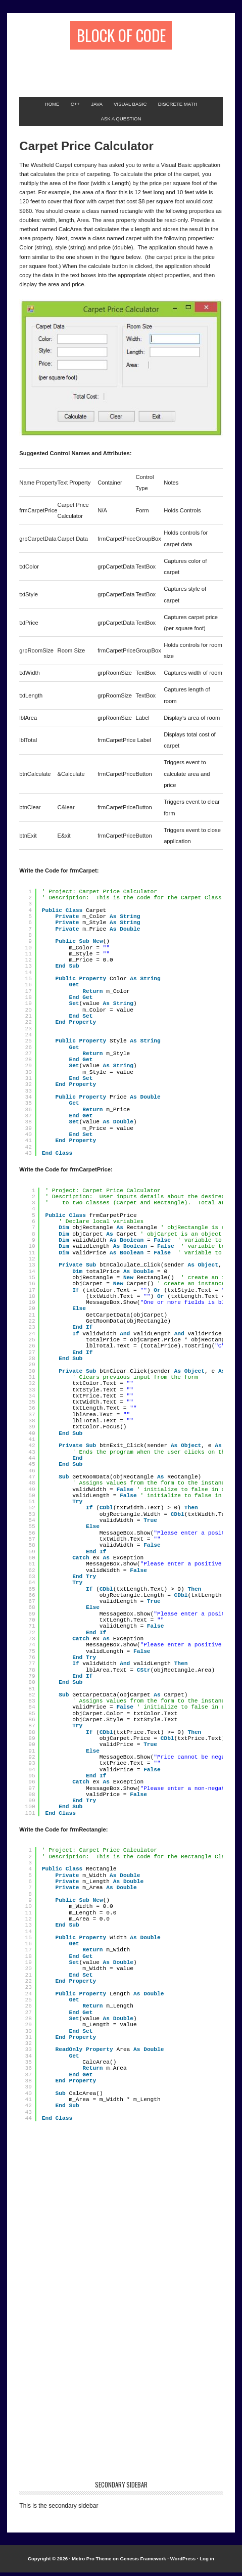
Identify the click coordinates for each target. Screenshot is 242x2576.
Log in (207, 2562)
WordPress (183, 2562)
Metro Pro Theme (91, 2562)
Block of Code (121, 36)
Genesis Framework (143, 2562)
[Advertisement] (130, 72)
